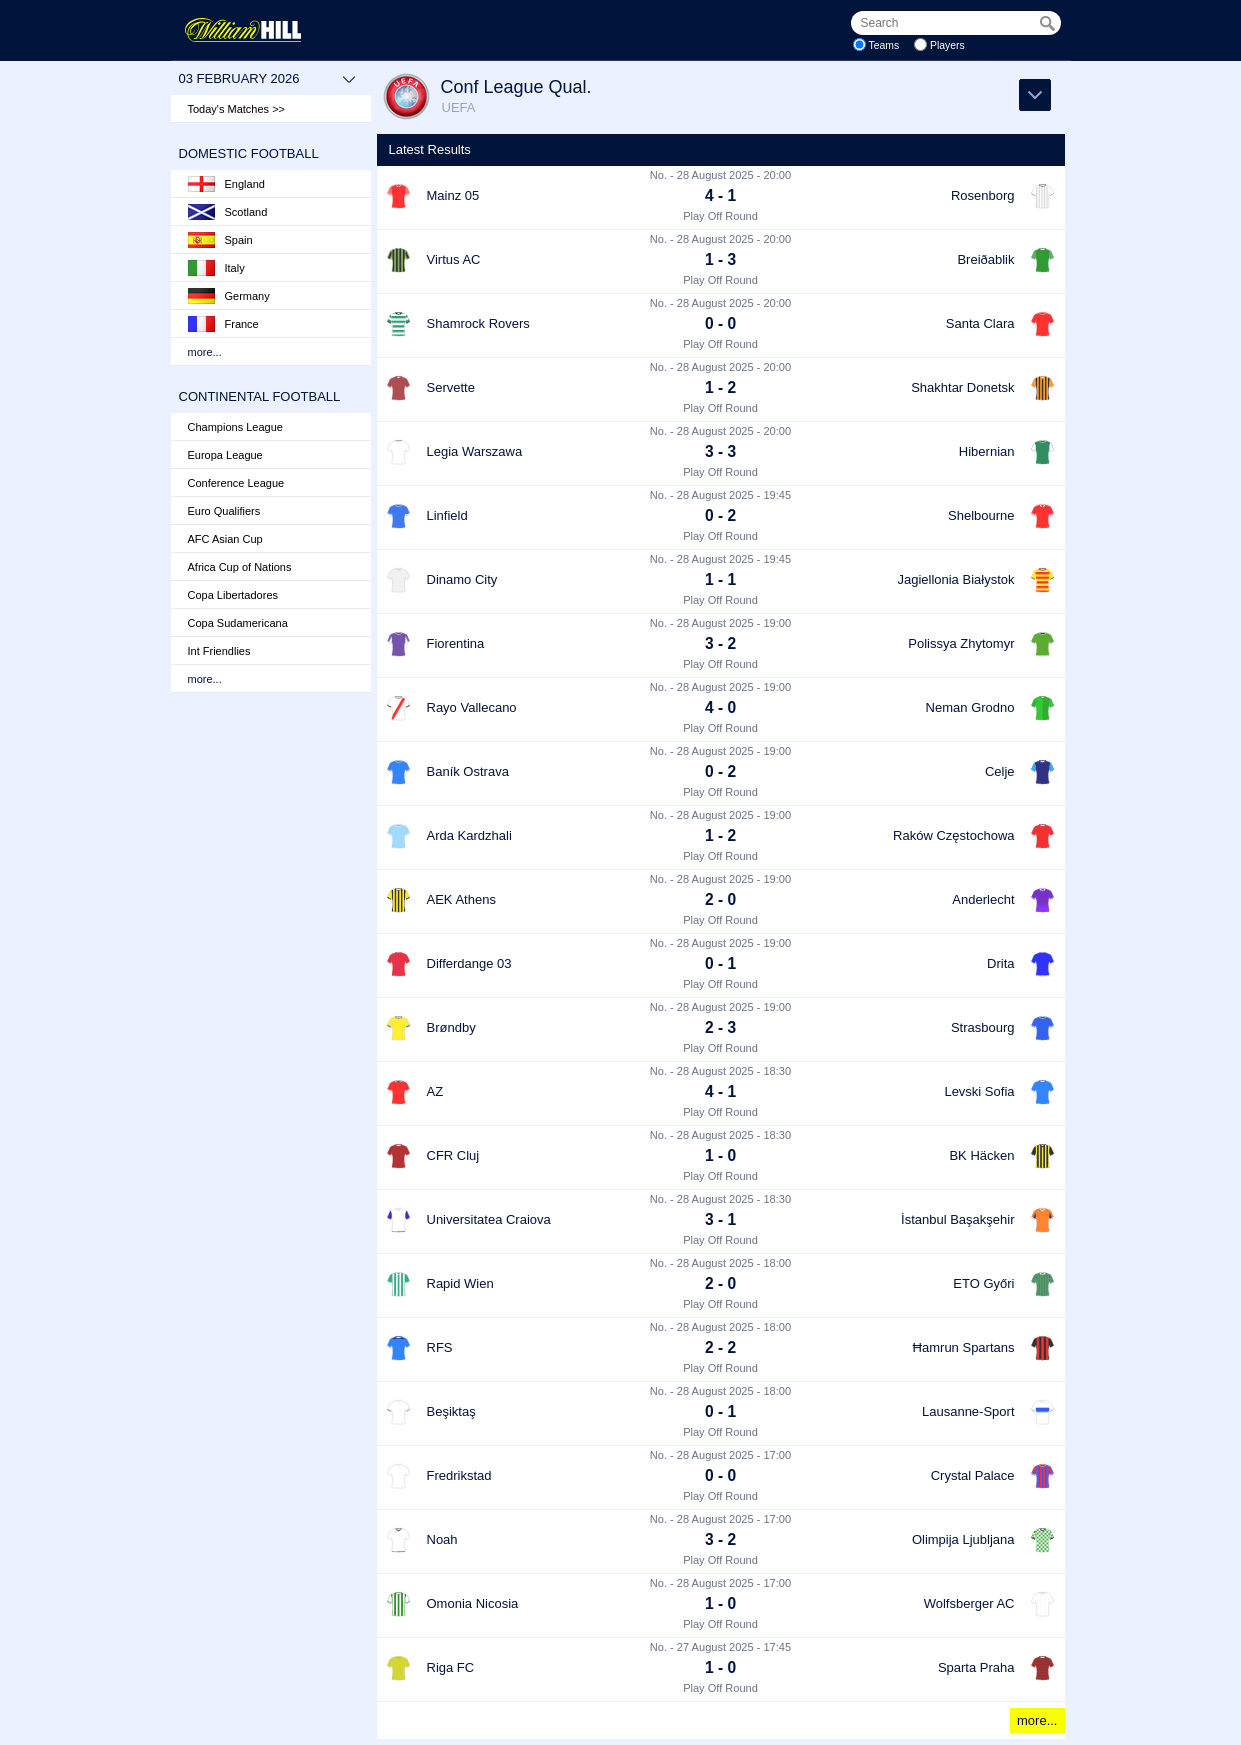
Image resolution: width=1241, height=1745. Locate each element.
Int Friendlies (219, 651)
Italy (216, 268)
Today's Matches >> (237, 109)
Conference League (236, 483)
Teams (884, 45)
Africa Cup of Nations (240, 567)
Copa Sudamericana (238, 623)
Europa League (225, 455)
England (226, 184)
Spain (220, 240)
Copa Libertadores (233, 595)
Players (947, 45)
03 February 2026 (267, 79)
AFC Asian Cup (225, 539)
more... (205, 352)
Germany (229, 296)
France (223, 324)
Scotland (228, 212)
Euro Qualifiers (224, 511)
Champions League (235, 427)
